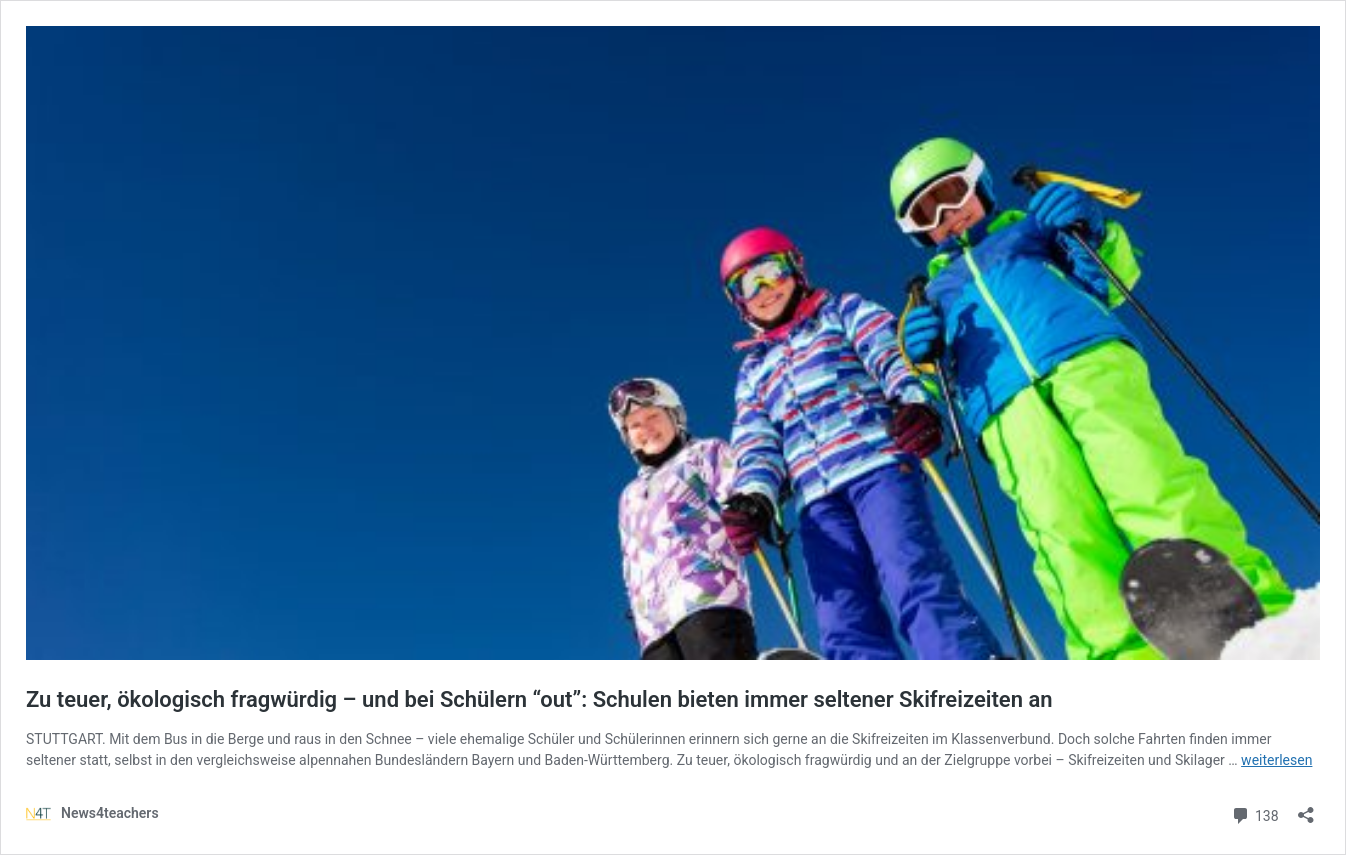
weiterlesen (1276, 760)
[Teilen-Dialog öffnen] (1306, 808)
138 (1254, 813)
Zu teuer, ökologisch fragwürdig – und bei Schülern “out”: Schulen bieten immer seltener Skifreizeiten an (539, 699)
